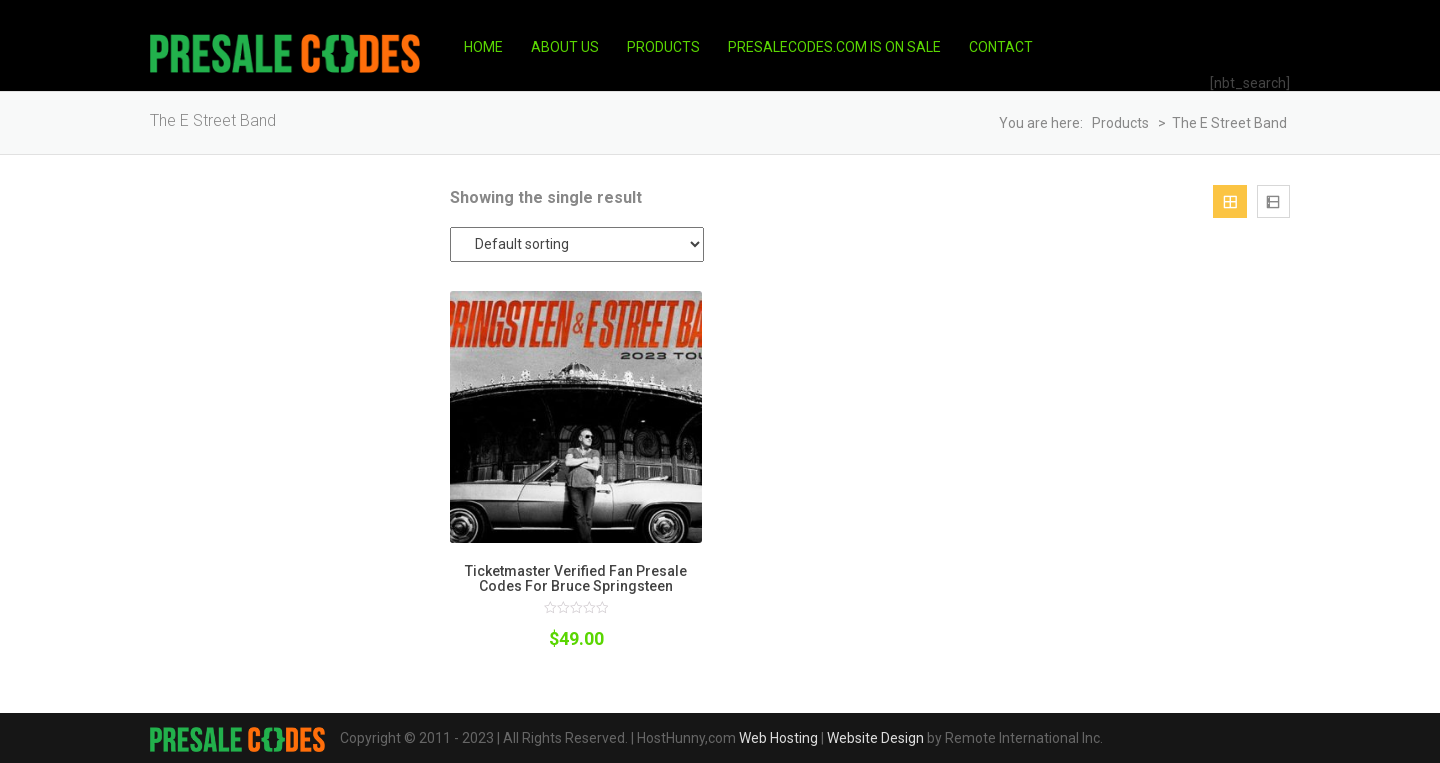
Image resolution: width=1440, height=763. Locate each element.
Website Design (875, 738)
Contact (1001, 47)
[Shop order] (577, 244)
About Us (565, 47)
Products (663, 47)
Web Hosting (778, 738)
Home (483, 47)
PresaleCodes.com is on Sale (834, 47)
